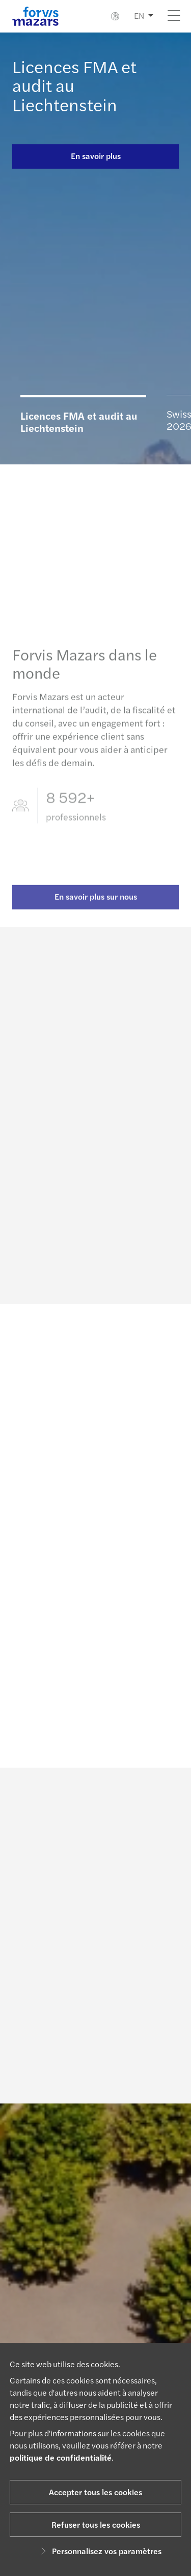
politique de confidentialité (61, 2457)
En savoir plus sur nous (95, 905)
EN (139, 15)
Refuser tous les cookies (95, 2524)
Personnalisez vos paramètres (99, 2551)
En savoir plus (96, 156)
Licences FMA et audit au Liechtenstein (79, 421)
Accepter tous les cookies (95, 2492)
